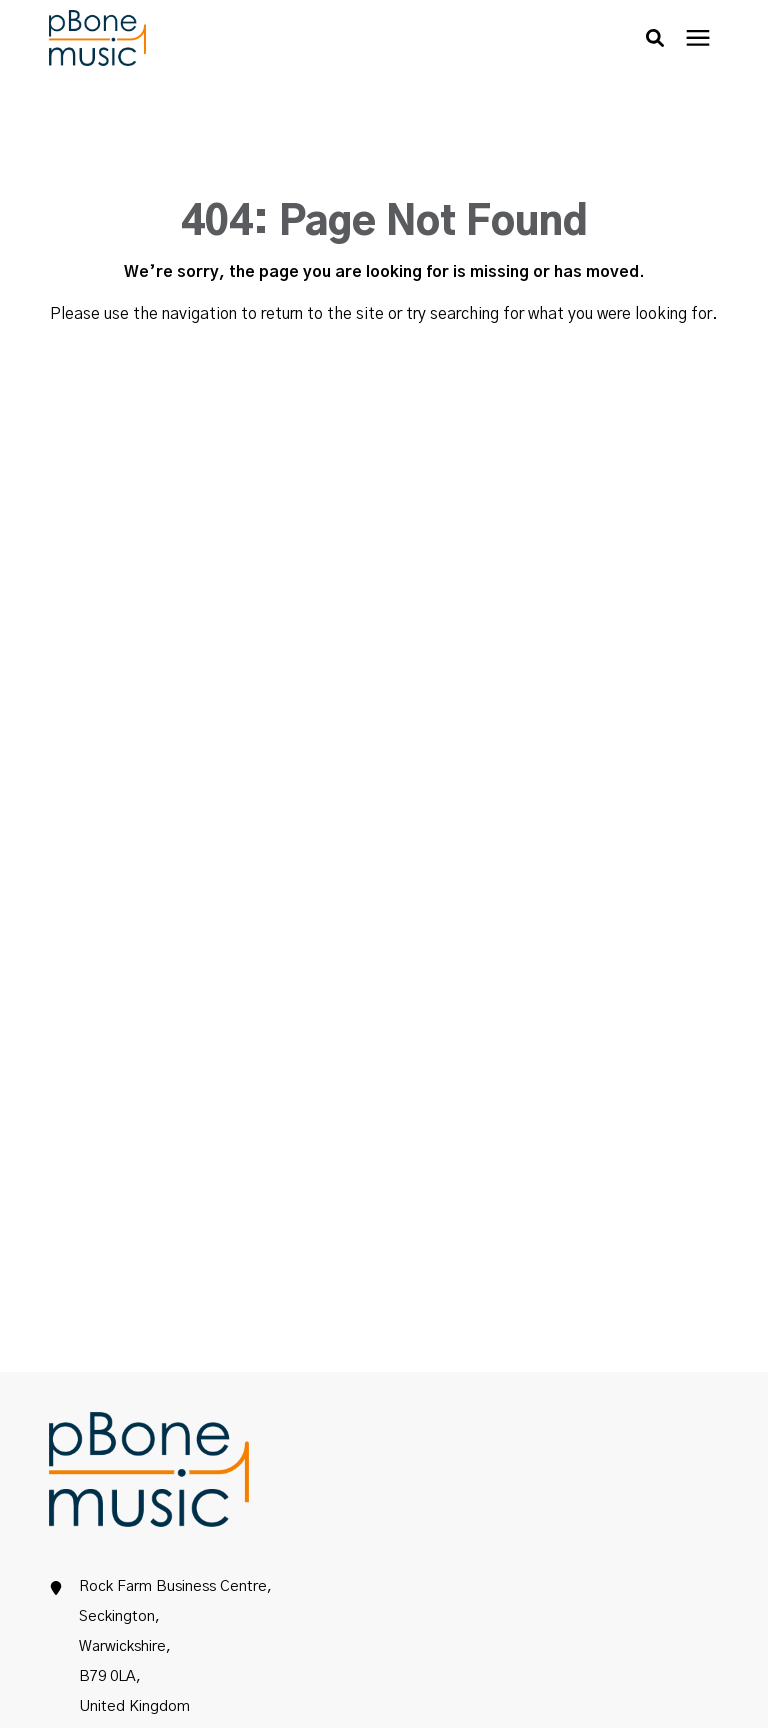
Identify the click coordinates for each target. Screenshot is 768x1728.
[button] (655, 38)
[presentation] (698, 38)
